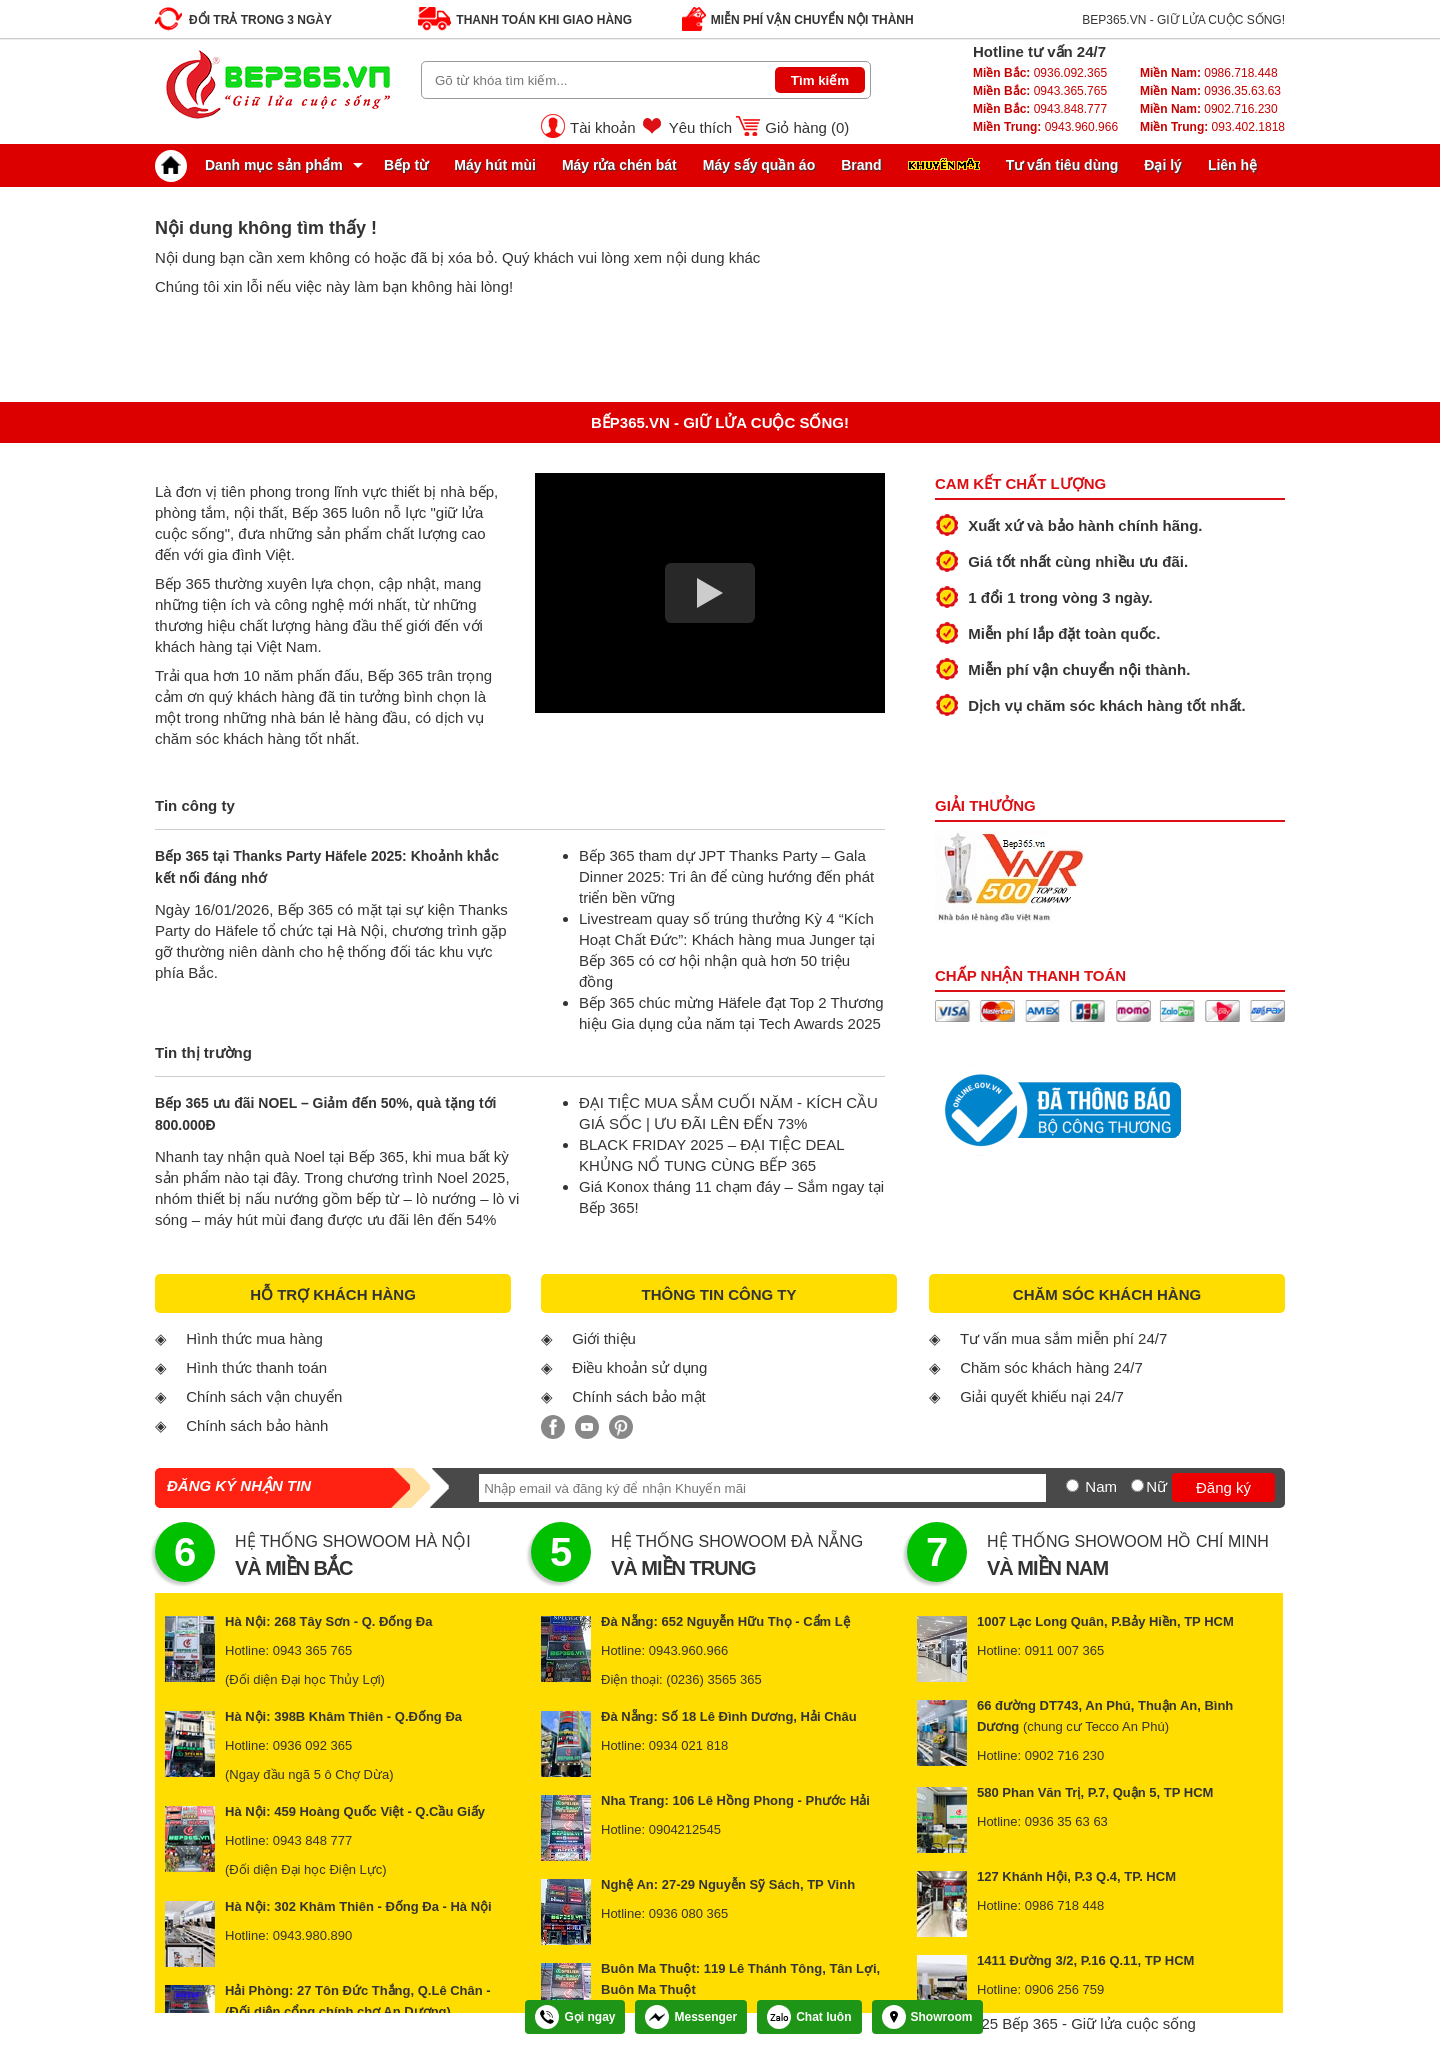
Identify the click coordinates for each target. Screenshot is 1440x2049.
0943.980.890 (313, 1935)
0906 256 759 (1065, 1989)
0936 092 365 (313, 1745)
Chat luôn (809, 2017)
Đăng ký (1223, 1487)
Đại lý (1163, 165)
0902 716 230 (1065, 1755)
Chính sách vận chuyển (264, 1396)
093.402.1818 (1212, 127)
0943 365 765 (313, 1650)
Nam (1101, 1486)
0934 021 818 (689, 1745)
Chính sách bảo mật (639, 1396)
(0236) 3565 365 (713, 1679)
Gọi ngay (575, 2017)
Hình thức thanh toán (256, 1367)
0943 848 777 (313, 1840)
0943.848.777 (1040, 109)
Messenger (691, 2017)
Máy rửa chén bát (619, 165)
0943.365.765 (1040, 91)
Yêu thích (700, 127)
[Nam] (1072, 1485)
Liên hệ (1232, 165)
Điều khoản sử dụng (639, 1367)
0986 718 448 (1065, 1905)
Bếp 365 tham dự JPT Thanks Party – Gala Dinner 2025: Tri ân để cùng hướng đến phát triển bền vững (726, 876)
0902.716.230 (1209, 109)
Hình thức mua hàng (254, 1338)
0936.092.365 (1040, 73)
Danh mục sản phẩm (254, 165)
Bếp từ (406, 165)
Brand (861, 165)
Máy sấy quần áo (759, 165)
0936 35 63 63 (1066, 1821)
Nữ (1156, 1486)
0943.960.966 (1045, 127)
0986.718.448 (1209, 73)
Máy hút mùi (495, 165)
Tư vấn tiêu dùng (1062, 165)
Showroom (927, 2017)
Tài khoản (603, 127)
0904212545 (685, 1829)
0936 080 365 (689, 1913)
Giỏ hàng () (807, 127)
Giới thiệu (604, 1338)
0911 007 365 (1065, 1650)
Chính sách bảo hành (257, 1425)
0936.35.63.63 (1210, 91)
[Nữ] (1137, 1485)
